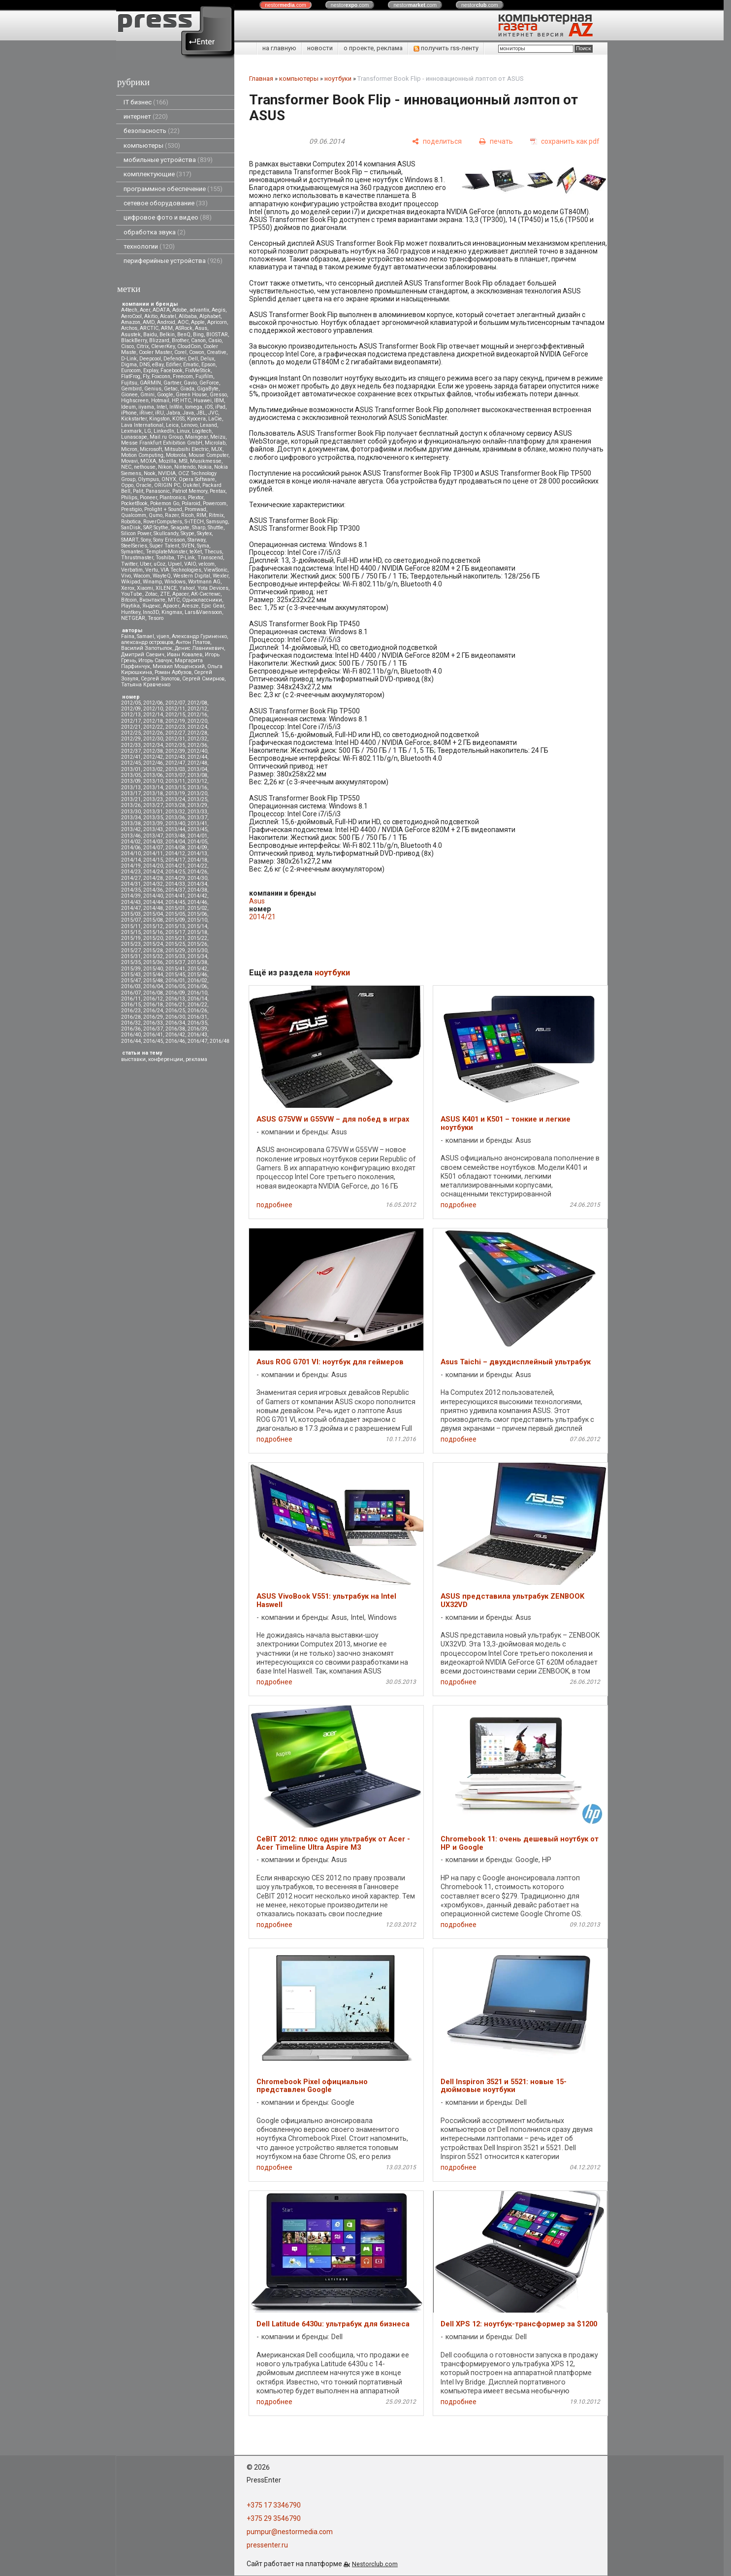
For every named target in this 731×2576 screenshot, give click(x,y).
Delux (207, 358)
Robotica (131, 521)
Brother (180, 340)
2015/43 (131, 974)
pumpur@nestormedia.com (290, 2532)
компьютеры (152, 145)
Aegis (218, 310)
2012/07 (175, 703)
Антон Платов (193, 642)
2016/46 (175, 1041)
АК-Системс (206, 594)
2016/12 (153, 999)
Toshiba (165, 557)
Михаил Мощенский (179, 666)
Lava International (142, 425)
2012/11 (175, 709)
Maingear (196, 437)
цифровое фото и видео (168, 217)
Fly (146, 376)
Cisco (127, 346)
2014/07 (153, 847)
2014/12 (175, 853)
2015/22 (197, 938)
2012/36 (197, 745)
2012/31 (175, 739)
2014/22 (197, 866)
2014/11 (153, 853)
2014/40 (153, 896)
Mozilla (167, 461)
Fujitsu (129, 383)
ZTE (165, 594)
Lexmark (131, 431)
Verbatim (132, 570)
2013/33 (197, 811)
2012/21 (131, 727)
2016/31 (197, 1017)
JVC (213, 413)
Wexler (220, 576)
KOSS (178, 419)
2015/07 (131, 920)
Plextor (195, 497)
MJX (216, 449)
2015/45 (175, 974)
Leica (172, 425)
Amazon (130, 322)
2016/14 (197, 999)
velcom (206, 564)
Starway (196, 540)
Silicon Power (136, 533)
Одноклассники (202, 600)
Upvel (175, 564)
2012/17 (131, 721)
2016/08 (153, 993)
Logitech (202, 431)
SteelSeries (134, 546)
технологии (149, 246)
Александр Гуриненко (199, 636)
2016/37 (153, 1029)
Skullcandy (166, 533)
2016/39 (197, 1029)
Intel (162, 407)
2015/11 (131, 926)
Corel (180, 352)
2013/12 (197, 781)
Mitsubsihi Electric (186, 449)
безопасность (152, 130)
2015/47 (131, 980)
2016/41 (153, 1034)
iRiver (146, 413)
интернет (146, 116)
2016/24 (153, 1010)
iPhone (129, 413)
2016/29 (153, 1017)
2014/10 (131, 853)
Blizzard (159, 340)
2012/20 (197, 721)
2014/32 (153, 884)
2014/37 (175, 890)
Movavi (129, 461)
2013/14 (153, 787)
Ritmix (216, 515)
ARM (167, 328)
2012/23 (175, 727)
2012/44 (197, 757)
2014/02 (131, 841)
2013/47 (153, 836)
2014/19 (131, 866)
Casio (215, 340)
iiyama (146, 407)
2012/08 (197, 703)
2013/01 (131, 769)
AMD (149, 322)
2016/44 (131, 1041)
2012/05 (131, 703)
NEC (126, 467)
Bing (198, 334)
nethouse (145, 467)
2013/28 (175, 805)
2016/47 (197, 1041)
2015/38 (197, 962)
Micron (129, 449)
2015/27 (131, 950)
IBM (219, 400)
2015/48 (153, 980)
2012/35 (175, 745)
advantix (199, 310)
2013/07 (175, 775)
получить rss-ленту (445, 48)
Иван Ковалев (184, 654)
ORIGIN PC (167, 485)
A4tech (129, 310)
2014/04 (175, 841)
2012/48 (197, 763)
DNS (144, 364)
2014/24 (153, 872)
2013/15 (175, 787)
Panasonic (158, 491)
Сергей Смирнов (203, 679)
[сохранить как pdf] (564, 141)
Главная (261, 78)
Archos (129, 328)
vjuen (163, 636)
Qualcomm (133, 515)
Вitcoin (129, 600)
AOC (183, 322)
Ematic (191, 364)
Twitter (129, 564)
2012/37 (131, 751)
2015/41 (175, 969)
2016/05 (175, 986)
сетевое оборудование (166, 203)
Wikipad (130, 582)
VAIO (190, 564)
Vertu (151, 570)
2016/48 (219, 1041)
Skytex (204, 533)
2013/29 (197, 805)
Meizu (217, 437)
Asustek (131, 334)
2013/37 (197, 817)
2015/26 (197, 944)
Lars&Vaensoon (203, 612)
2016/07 (131, 993)
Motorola (176, 455)
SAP (147, 527)
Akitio (151, 316)
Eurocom (131, 370)
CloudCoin (189, 346)
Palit (138, 491)
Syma (203, 546)
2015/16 (153, 932)
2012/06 (153, 703)
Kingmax (171, 612)
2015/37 (175, 962)
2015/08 (153, 920)
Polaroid (191, 503)
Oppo (127, 485)
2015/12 (153, 926)
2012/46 (153, 763)
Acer (145, 310)
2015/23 (131, 944)
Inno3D (151, 612)
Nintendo (184, 467)
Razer (172, 515)
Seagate (180, 527)
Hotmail (160, 400)
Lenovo (189, 425)
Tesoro (155, 618)
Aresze (190, 606)
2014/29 (175, 878)
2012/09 (131, 709)
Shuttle (215, 527)
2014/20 (153, 866)
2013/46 (131, 836)
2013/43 (153, 829)
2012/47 (175, 763)
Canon (198, 340)
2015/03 (131, 914)
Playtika (130, 606)
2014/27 (131, 878)
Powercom (214, 503)
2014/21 (175, 866)
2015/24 (153, 944)
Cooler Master (155, 352)
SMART (129, 540)
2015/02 (197, 908)
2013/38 (131, 823)
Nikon (165, 467)
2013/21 (131, 799)
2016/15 (131, 1004)
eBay (157, 364)
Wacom (141, 576)
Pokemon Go (164, 503)
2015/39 (131, 969)
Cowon (196, 352)
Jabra (173, 413)
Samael (145, 636)
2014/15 (153, 860)
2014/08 (175, 847)
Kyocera (196, 419)
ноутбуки (337, 78)
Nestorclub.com (375, 2564)
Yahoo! (187, 588)
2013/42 (131, 829)
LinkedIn (164, 431)
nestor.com (285, 5)
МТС (174, 600)
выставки (133, 1059)
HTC (185, 400)
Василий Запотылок (146, 648)
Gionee (129, 394)
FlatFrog (130, 376)
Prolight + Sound (163, 509)
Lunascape (134, 437)
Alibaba (188, 316)
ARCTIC (149, 328)
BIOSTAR (217, 334)
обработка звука (155, 232)
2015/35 (131, 962)
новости (320, 48)
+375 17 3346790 (274, 2505)
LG (147, 431)
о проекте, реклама (373, 48)
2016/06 (197, 986)
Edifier (173, 364)
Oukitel (191, 485)
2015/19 (131, 938)
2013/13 (131, 787)
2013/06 (153, 775)
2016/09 (175, 993)
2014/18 (197, 860)
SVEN (188, 546)
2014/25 (175, 872)
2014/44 (153, 902)
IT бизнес (146, 102)
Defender (174, 358)
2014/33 (175, 884)
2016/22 (197, 1004)
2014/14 (131, 860)
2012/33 (131, 745)
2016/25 (175, 1010)
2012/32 (197, 739)
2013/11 (175, 781)
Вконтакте (152, 600)
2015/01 (175, 908)
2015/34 (197, 956)
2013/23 (153, 799)
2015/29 (175, 950)
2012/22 (153, 727)
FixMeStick (198, 370)
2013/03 (175, 769)
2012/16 (197, 714)
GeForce (209, 383)
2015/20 (153, 938)
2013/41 (197, 823)
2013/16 (197, 787)
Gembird (131, 389)
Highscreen (135, 400)
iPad (220, 407)
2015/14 (197, 926)
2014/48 (153, 908)
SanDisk (131, 527)
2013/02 (153, 769)
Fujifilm (204, 376)
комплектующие (157, 174)
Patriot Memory (189, 491)
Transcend (210, 557)
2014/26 (197, 872)
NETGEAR (133, 618)
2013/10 (153, 781)
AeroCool (131, 316)
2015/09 (175, 920)
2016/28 (131, 1017)
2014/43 (131, 902)
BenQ (184, 334)
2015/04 (153, 914)
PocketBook (134, 503)
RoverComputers (162, 521)
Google (165, 394)
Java (188, 413)
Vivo (126, 576)
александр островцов (147, 642)
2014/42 (197, 896)
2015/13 (175, 926)
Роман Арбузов (173, 672)
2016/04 (153, 986)
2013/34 (131, 817)
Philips (129, 497)
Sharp (198, 527)
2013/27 (153, 805)
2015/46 (197, 974)
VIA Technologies (180, 570)
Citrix (142, 346)
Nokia (205, 467)
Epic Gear (212, 606)
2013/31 (153, 811)
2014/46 (197, 902)
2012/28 (197, 733)
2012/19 (175, 721)
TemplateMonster (166, 551)
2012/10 (153, 709)
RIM (201, 515)
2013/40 (175, 823)
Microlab (215, 443)
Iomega (193, 407)
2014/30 (197, 878)
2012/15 (175, 714)
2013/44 (175, 829)
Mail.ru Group (166, 437)
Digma (129, 364)
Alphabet (210, 316)
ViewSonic (215, 570)
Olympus (148, 479)
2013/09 (131, 781)
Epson (208, 364)
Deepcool (150, 358)
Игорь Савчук (155, 660)
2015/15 (131, 932)
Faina (127, 636)
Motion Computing (142, 455)
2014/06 (131, 847)
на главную (279, 48)
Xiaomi (145, 588)
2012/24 (197, 727)
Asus (201, 328)
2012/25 (131, 733)
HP (175, 400)
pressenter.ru (267, 2545)
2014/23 (131, 872)
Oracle (144, 485)
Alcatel (168, 316)
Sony (146, 540)
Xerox (127, 588)
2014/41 (175, 896)
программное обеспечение (173, 189)
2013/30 (131, 811)
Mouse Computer (208, 455)
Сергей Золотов (160, 679)
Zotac (151, 594)
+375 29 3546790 (274, 2518)
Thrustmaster (137, 557)
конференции (165, 1059)
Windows (175, 582)
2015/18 (197, 932)
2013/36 (175, 817)
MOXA (148, 461)
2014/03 (153, 841)
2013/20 (197, 793)
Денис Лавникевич (199, 648)
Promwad (195, 509)
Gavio (190, 383)
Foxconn (161, 376)
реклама (196, 1059)
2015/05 (175, 914)
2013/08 (197, 775)
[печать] (496, 141)
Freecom (183, 376)
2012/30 (153, 739)
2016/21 (175, 1004)
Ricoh (187, 515)
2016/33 (153, 1023)
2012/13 (131, 714)
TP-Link (186, 557)
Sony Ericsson (169, 540)
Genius (152, 389)
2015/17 (175, 932)
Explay (150, 370)
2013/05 (131, 775)
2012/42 (153, 757)
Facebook (171, 370)
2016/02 (197, 980)
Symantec (132, 551)
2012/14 (153, 714)
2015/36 (153, 962)
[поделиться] (437, 141)
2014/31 (131, 884)
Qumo (155, 515)
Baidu (150, 334)
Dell (193, 358)
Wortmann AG (204, 582)
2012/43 (175, 757)
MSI (183, 461)
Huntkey (130, 612)
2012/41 (131, 757)
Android (166, 322)
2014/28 (153, 878)
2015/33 (175, 956)
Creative (216, 352)
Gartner (172, 383)
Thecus (213, 551)
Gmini (147, 394)
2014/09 (197, 847)
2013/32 (175, 811)
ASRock (183, 328)
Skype (187, 533)
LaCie (215, 419)
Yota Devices (212, 588)
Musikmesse (206, 461)
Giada (187, 389)
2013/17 (131, 793)
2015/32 (153, 956)
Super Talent (164, 546)
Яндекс (151, 606)
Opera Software (197, 479)
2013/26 (131, 805)
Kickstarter (134, 419)
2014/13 (197, 853)
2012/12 (197, 709)
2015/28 (153, 950)
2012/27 (175, 733)
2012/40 (197, 751)
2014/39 (131, 896)
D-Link (129, 358)
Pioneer (148, 497)
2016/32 (131, 1023)
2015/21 (175, 938)
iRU (159, 413)
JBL (201, 413)
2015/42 (197, 969)
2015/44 (153, 974)
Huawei (202, 400)
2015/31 (131, 956)
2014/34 (197, 884)
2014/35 (131, 890)
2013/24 (175, 799)
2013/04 (197, 769)
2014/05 (197, 841)
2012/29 (131, 739)
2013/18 (153, 793)
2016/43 (197, 1034)
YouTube (131, 594)
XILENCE (166, 588)
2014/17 (175, 860)
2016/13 (175, 999)
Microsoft (151, 449)
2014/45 (175, 902)
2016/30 (175, 1017)
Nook (150, 473)
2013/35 (153, 817)
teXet (196, 551)
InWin (176, 407)
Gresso (218, 394)
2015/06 (197, 914)
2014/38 (197, 890)
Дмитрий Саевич (142, 654)
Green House (191, 394)
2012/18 (153, 721)
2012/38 (153, 751)
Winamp (152, 582)
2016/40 (131, 1034)
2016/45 (153, 1041)
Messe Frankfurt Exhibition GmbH (161, 443)
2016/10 (197, 993)
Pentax (217, 491)
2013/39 (153, 823)
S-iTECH (194, 521)
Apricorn (217, 322)
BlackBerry (134, 340)
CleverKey (163, 346)
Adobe (179, 310)
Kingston (159, 419)
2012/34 (153, 745)
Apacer (171, 606)
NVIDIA (167, 473)
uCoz (159, 564)
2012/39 (175, 751)
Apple (198, 322)
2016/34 (175, 1023)
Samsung (217, 521)
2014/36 (153, 890)
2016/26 (197, 1010)
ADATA (161, 310)
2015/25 (175, 944)
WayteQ (162, 576)
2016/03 (131, 986)
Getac (171, 389)
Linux (183, 431)
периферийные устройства (173, 260)
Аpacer (180, 594)
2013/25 (197, 799)
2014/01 (197, 836)
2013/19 (175, 793)
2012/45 (131, 763)
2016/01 (175, 980)
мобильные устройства (168, 159)
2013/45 (197, 829)
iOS (209, 407)
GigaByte (208, 389)
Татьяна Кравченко (145, 684)
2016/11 (131, 999)
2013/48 (175, 836)
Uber (145, 564)
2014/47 (131, 908)
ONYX (168, 479)
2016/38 (175, 1029)
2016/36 (131, 1029)
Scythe (161, 527)
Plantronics (172, 497)
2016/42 (175, 1034)
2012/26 (153, 733)
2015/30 (197, 950)
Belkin (167, 334)
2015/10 (197, 920)
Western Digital (191, 576)
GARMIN (150, 383)
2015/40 (153, 969)
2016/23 (131, 1010)
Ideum (128, 407)
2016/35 (197, 1023)
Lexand (208, 425)
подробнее (274, 1205)
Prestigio (131, 509)
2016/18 (153, 1004)
